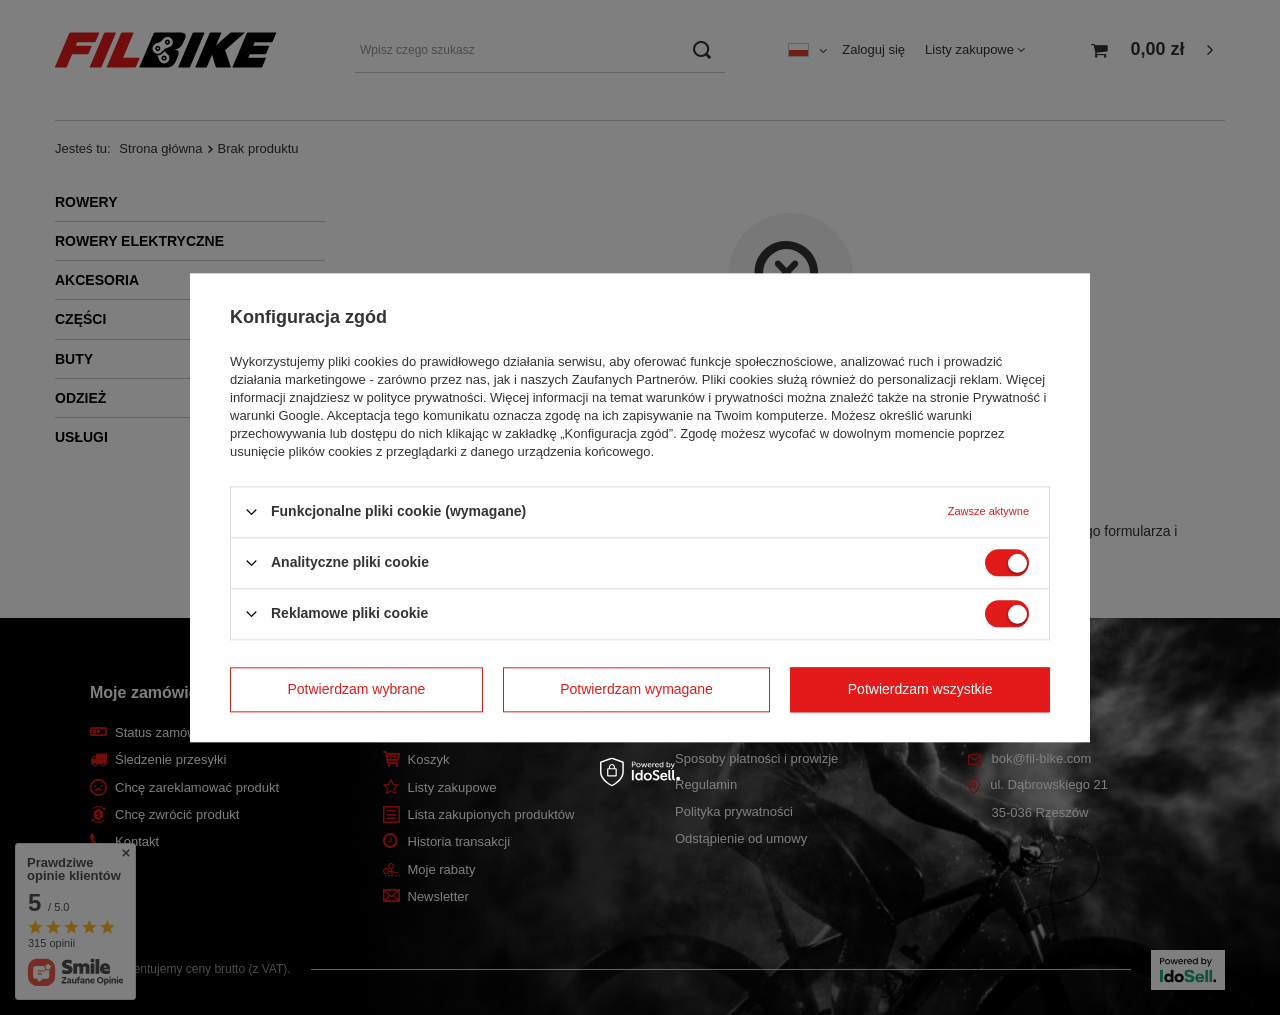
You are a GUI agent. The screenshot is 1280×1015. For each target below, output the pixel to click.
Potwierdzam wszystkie (920, 689)
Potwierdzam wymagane (636, 689)
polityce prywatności (425, 397)
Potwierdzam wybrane (357, 689)
